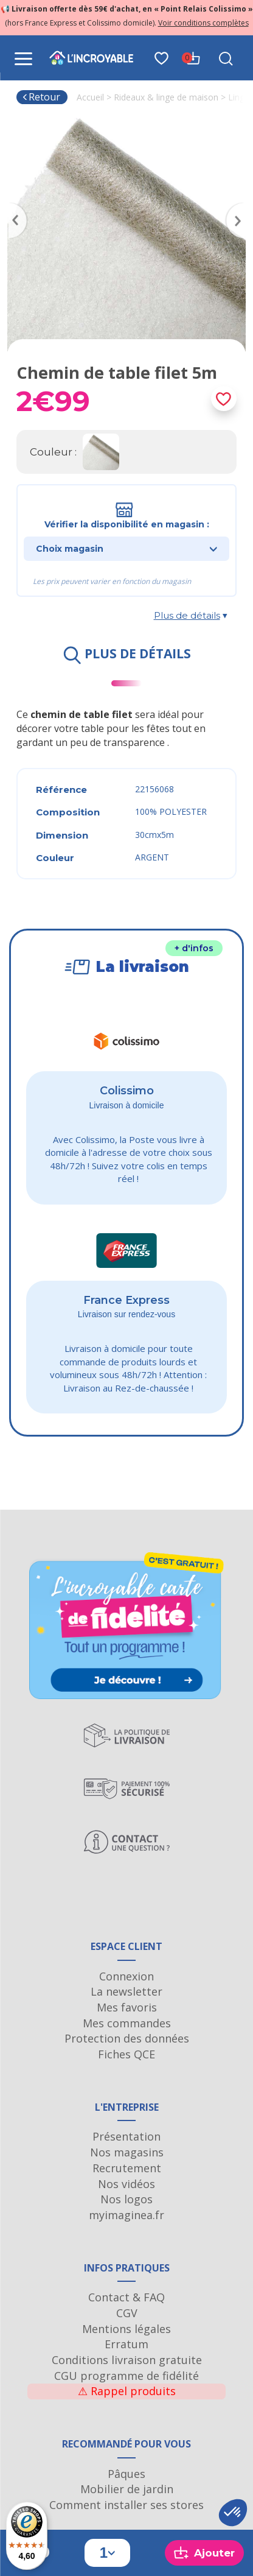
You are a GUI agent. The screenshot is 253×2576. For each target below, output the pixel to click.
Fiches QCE (126, 2054)
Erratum (126, 2344)
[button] (233, 2512)
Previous (13, 206)
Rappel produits (127, 2391)
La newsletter (126, 1991)
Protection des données (126, 2038)
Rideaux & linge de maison (166, 97)
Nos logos (126, 2199)
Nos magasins (127, 2152)
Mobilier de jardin (126, 2489)
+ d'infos (194, 948)
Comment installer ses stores (126, 2504)
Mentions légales (126, 2328)
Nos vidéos (126, 2184)
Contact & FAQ (126, 2297)
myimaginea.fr (126, 2215)
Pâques (126, 2473)
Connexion (126, 1976)
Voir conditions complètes (203, 23)
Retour (41, 97)
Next (239, 206)
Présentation (126, 2136)
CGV (126, 2313)
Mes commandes (127, 2023)
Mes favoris (127, 2007)
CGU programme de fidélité (126, 2375)
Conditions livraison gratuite (127, 2360)
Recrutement (126, 2168)
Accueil (90, 97)
